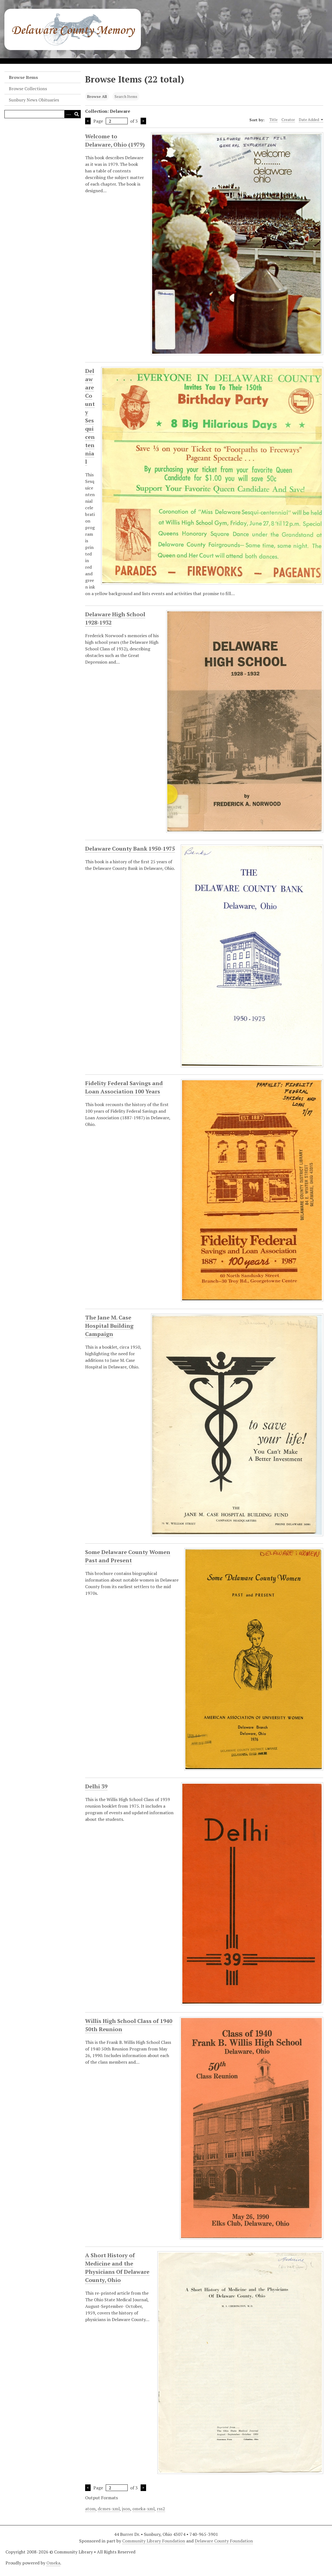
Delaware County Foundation (224, 2541)
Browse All (97, 96)
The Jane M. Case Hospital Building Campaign (109, 1326)
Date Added (311, 119)
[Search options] (68, 114)
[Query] (42, 114)
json (126, 2509)
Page (110, 121)
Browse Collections (28, 89)
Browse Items (23, 77)
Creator (288, 119)
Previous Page (88, 121)
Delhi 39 (96, 1786)
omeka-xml (143, 2509)
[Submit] (76, 114)
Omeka (53, 2563)
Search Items (126, 96)
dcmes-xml (109, 2509)
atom (90, 2509)
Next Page (143, 121)
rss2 (161, 2509)
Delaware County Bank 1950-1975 (130, 849)
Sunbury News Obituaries (34, 100)
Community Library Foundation (153, 2541)
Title (273, 119)
